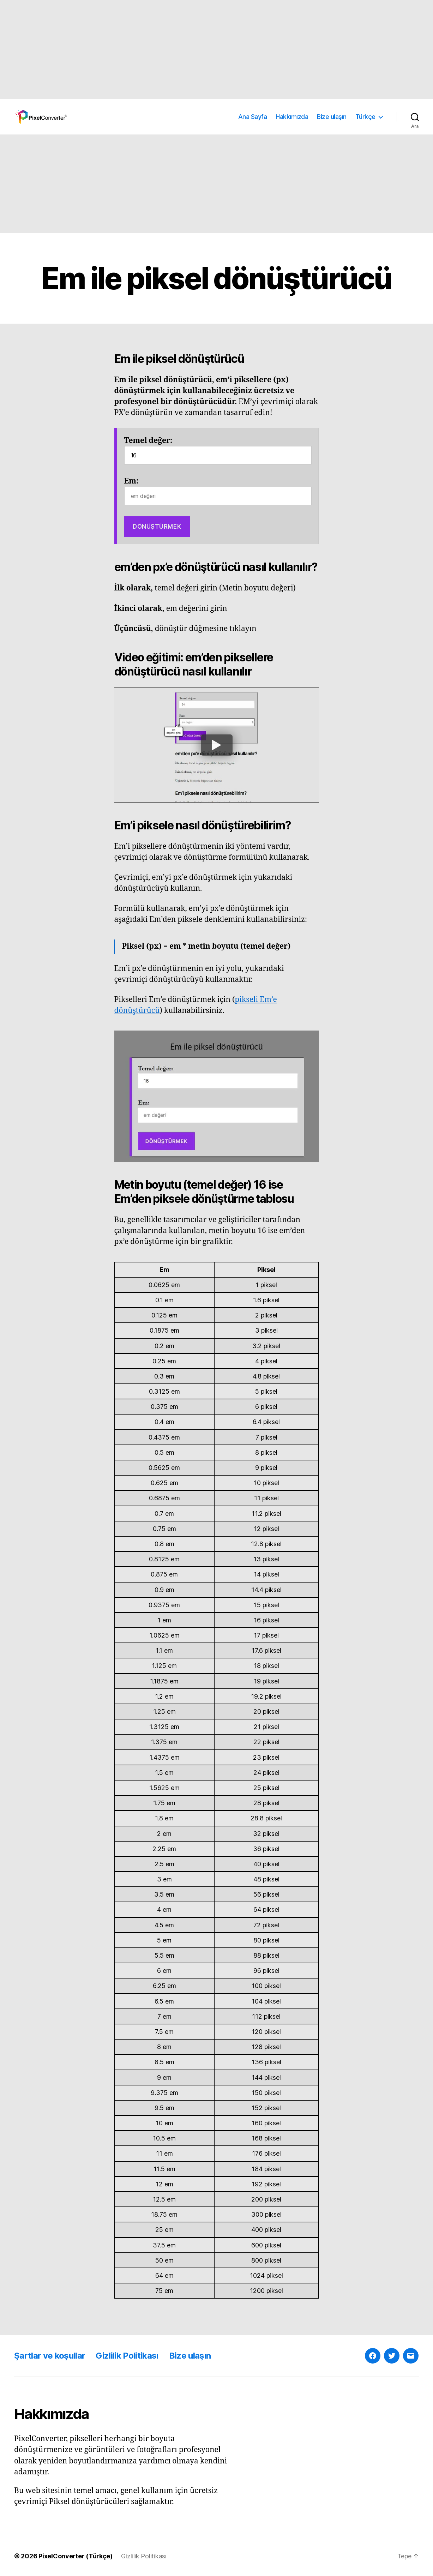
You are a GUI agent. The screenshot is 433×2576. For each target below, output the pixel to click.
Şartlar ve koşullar (49, 2355)
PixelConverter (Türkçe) (75, 2556)
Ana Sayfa (252, 116)
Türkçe (365, 116)
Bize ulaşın (332, 116)
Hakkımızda (292, 116)
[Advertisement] (211, 49)
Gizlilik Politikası (127, 2355)
